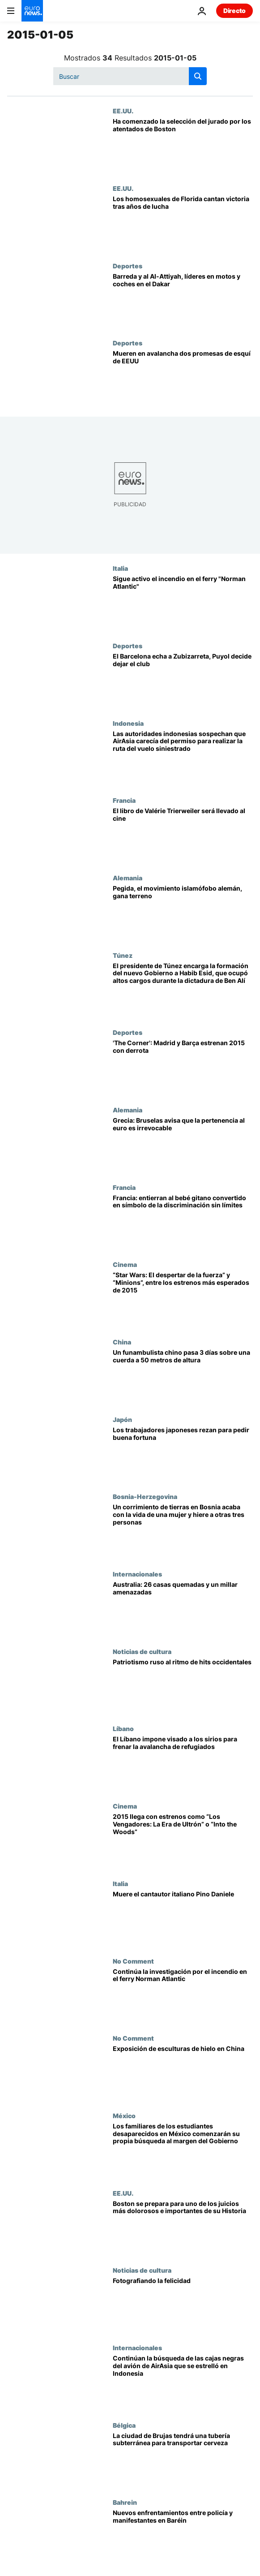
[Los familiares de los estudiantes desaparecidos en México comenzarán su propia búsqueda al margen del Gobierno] (183, 2151)
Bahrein (125, 2502)
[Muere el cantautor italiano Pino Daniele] (183, 1919)
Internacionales (137, 1573)
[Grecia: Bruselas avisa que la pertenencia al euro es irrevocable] (183, 1145)
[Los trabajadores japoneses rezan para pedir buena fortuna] (183, 1454)
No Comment (133, 1960)
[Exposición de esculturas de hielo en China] (183, 2073)
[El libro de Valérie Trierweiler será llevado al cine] (183, 835)
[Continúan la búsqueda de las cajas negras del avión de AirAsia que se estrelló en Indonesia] (183, 2383)
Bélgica (124, 2425)
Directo (234, 10)
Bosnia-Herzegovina (145, 1496)
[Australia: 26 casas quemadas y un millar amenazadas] (183, 1609)
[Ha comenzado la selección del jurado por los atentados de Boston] (183, 146)
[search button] (198, 76)
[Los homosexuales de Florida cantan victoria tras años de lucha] (183, 223)
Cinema (125, 1264)
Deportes (127, 265)
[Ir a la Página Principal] (32, 11)
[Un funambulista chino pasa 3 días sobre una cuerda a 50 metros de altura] (183, 1377)
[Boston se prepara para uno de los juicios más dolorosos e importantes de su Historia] (183, 2228)
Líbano (123, 1728)
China (122, 1341)
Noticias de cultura (142, 1651)
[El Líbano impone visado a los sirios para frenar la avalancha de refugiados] (183, 1764)
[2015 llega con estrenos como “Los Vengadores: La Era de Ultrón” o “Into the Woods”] (183, 1841)
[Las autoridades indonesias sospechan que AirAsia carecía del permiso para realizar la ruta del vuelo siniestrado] (183, 758)
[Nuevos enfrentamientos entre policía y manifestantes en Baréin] (183, 2537)
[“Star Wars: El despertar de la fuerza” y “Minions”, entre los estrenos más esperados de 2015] (183, 1299)
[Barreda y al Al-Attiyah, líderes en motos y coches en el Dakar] (183, 301)
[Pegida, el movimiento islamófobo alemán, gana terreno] (183, 913)
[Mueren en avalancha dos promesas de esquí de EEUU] (183, 378)
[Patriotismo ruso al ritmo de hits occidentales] (183, 1686)
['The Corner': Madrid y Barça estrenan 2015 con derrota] (183, 1067)
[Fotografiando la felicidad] (183, 2305)
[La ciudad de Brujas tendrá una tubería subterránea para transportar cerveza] (183, 2460)
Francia (124, 800)
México (124, 2115)
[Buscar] (130, 76)
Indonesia (128, 723)
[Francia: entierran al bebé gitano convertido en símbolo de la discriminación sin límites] (183, 1222)
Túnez (122, 955)
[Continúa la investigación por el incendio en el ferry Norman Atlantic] (183, 1996)
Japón (122, 1419)
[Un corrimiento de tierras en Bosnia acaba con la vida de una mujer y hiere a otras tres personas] (183, 1531)
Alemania (127, 877)
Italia (120, 568)
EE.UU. (123, 110)
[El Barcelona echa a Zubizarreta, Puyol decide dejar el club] (183, 681)
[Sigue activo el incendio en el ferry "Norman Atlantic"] (183, 603)
